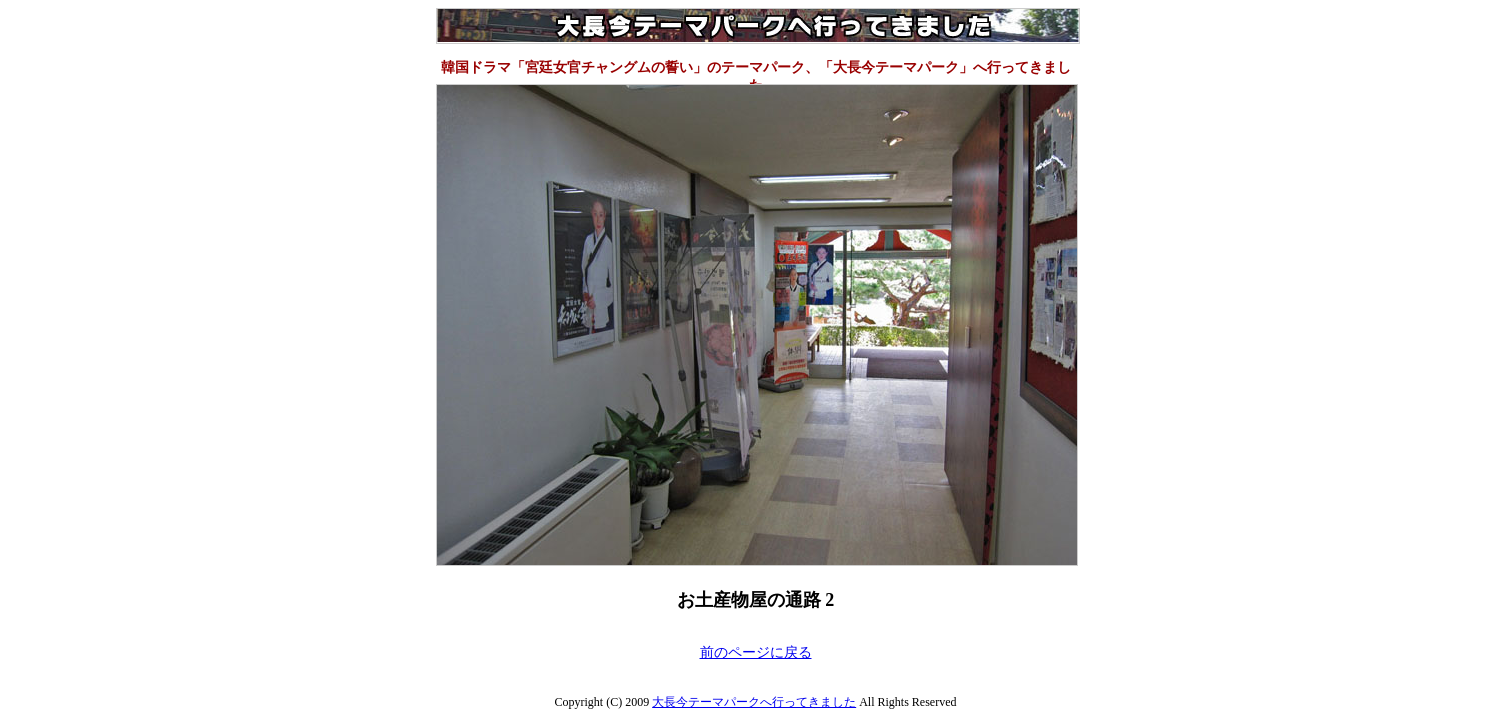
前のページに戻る (756, 652)
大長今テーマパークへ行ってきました (754, 702)
